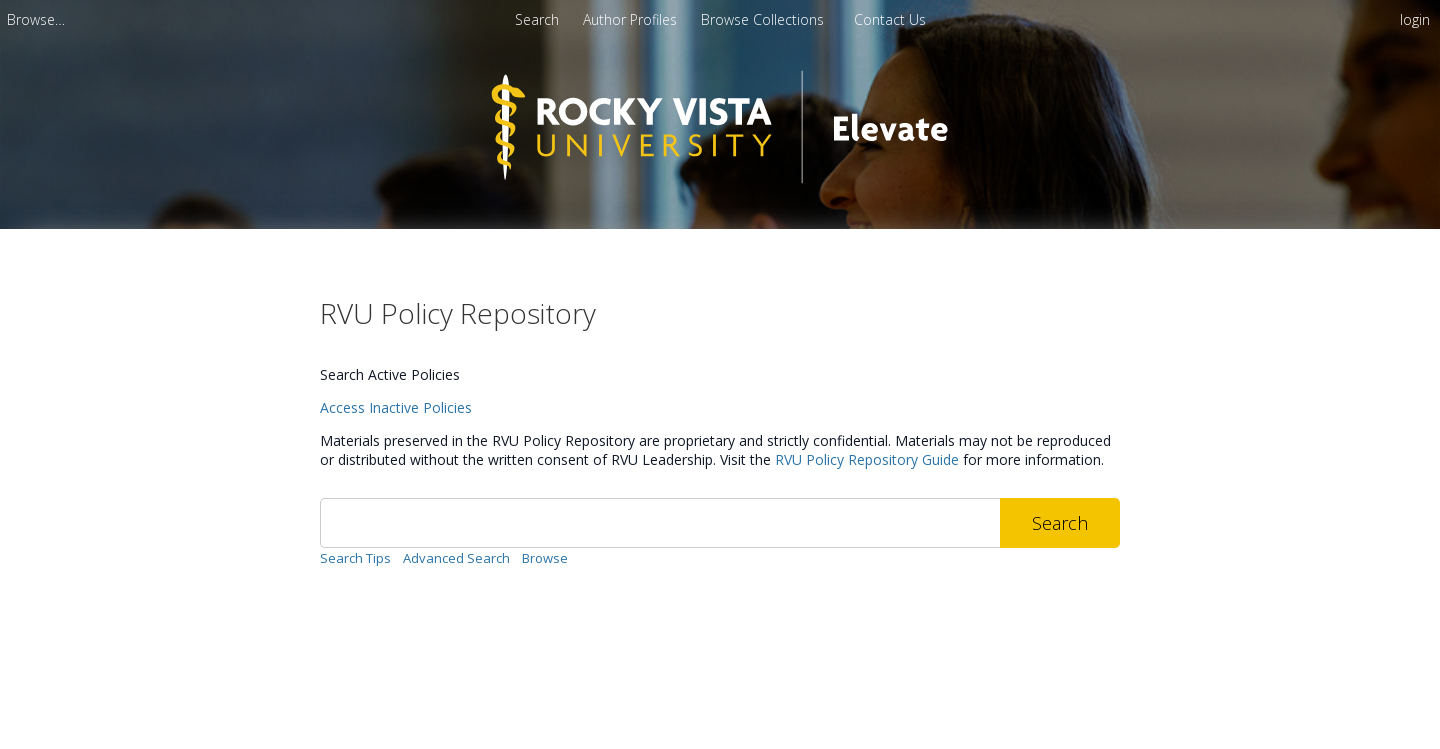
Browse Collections (764, 19)
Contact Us (890, 19)
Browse (545, 558)
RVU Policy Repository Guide (867, 459)
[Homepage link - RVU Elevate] (720, 196)
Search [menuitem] (537, 19)
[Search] (660, 523)
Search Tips (355, 558)
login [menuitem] (1415, 19)
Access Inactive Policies (396, 407)
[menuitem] (36, 19)
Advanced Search (456, 558)
